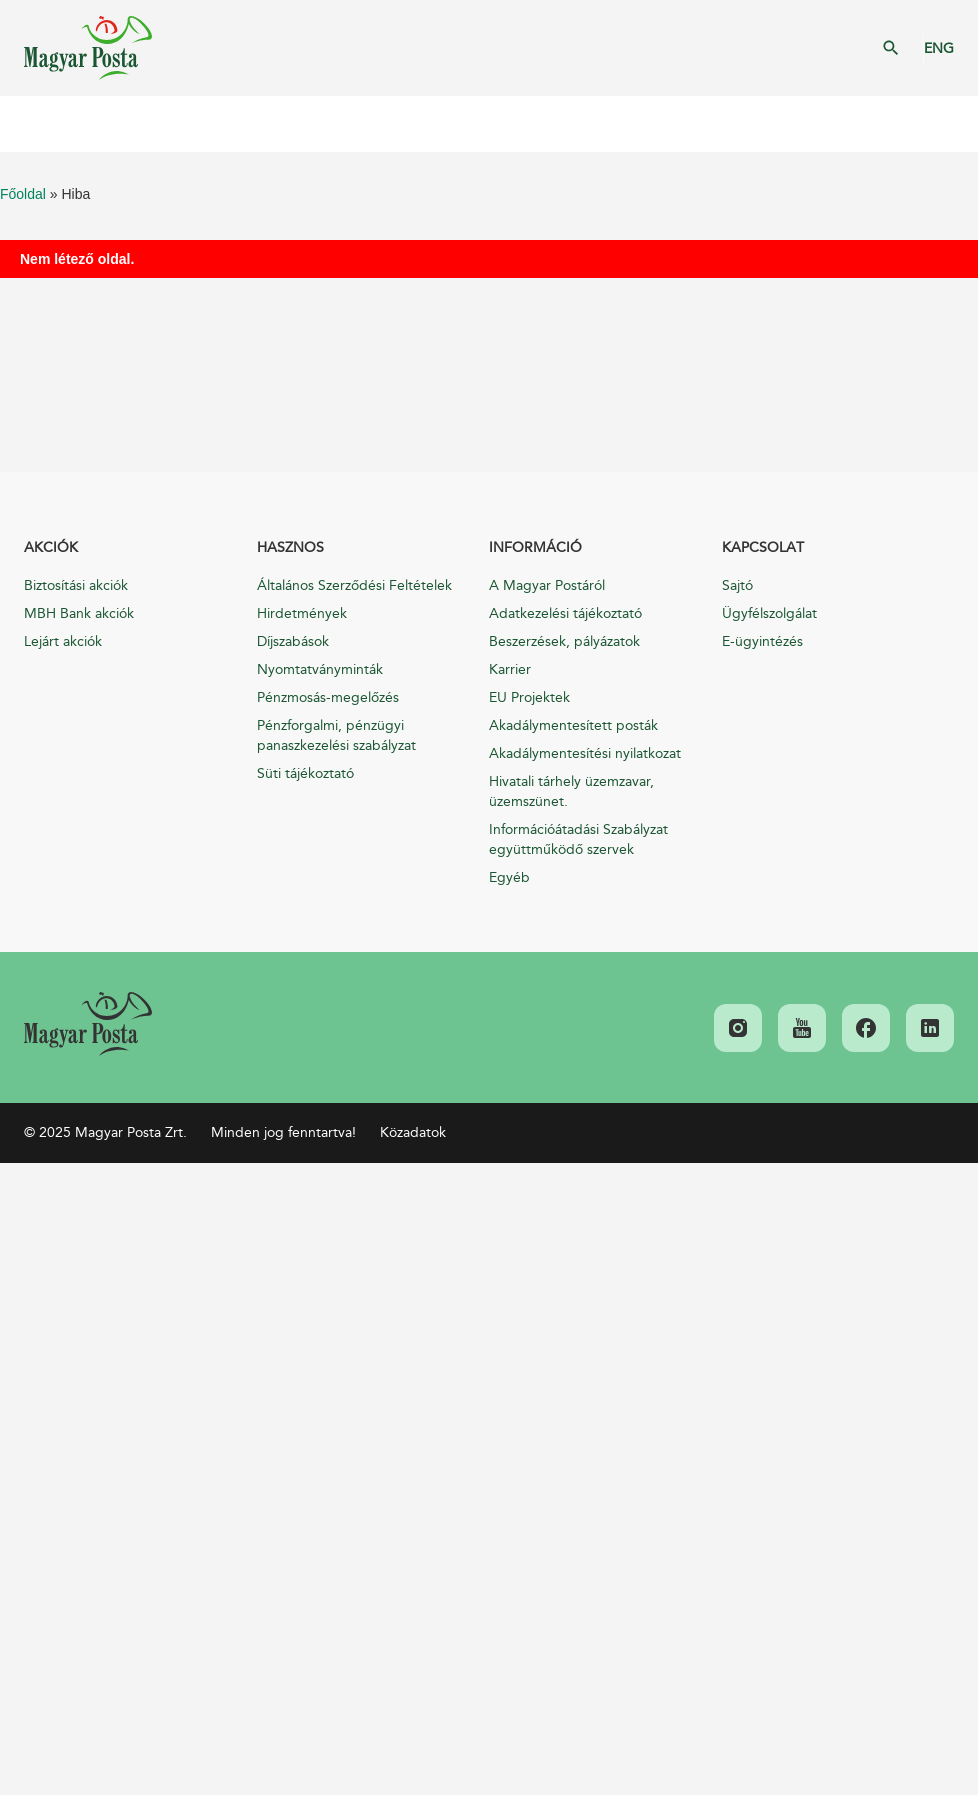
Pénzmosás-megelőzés (328, 697)
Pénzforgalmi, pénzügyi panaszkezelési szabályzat (336, 735)
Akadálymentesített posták (573, 725)
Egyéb (509, 877)
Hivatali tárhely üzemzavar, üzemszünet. (571, 791)
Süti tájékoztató (305, 773)
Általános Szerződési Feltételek (354, 585)
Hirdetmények (302, 613)
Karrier (510, 669)
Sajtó (737, 585)
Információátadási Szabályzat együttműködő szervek (578, 839)
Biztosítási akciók (76, 585)
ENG (939, 48)
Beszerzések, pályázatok (564, 641)
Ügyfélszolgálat (769, 613)
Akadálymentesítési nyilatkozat (585, 753)
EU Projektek (529, 697)
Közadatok (413, 1132)
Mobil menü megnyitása (30, 124)
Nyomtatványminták (320, 669)
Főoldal (23, 194)
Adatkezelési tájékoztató (565, 613)
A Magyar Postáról (547, 585)
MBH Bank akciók (79, 613)
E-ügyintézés (762, 641)
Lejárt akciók (63, 641)
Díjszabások (293, 641)
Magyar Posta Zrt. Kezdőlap (88, 48)
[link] (88, 1024)
